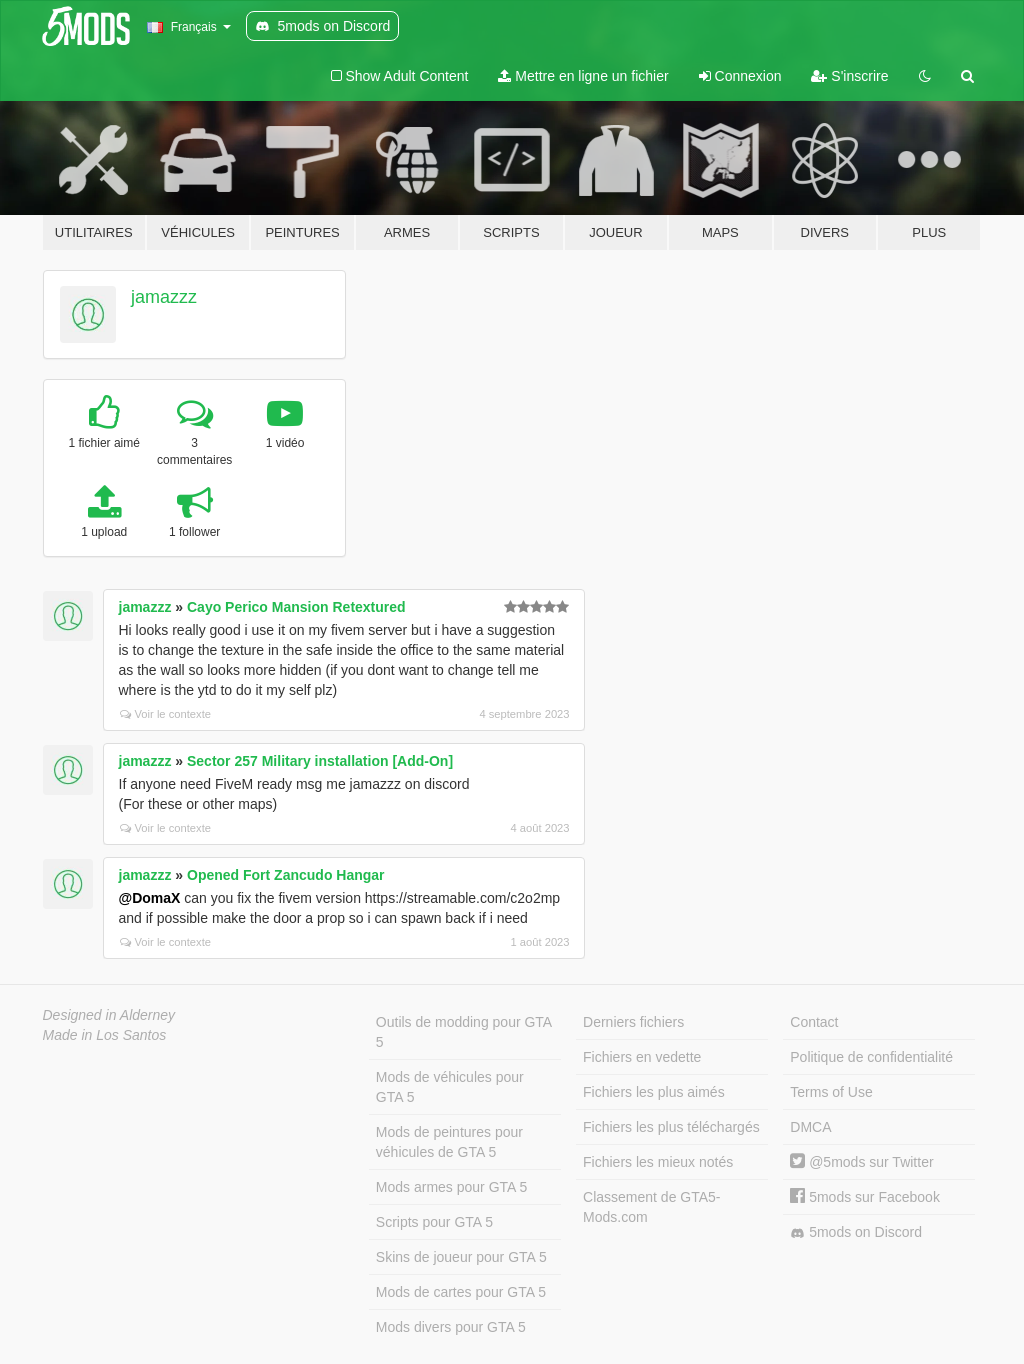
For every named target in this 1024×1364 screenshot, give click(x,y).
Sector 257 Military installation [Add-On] (320, 761)
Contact (814, 1022)
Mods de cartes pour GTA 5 (461, 1292)
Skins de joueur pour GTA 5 (461, 1257)
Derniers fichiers (633, 1022)
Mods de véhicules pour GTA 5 (450, 1087)
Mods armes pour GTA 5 (451, 1187)
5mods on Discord (856, 1232)
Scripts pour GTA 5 (434, 1222)
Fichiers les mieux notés (658, 1162)
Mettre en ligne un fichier (583, 76)
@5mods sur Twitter (861, 1162)
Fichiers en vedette (642, 1057)
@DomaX (150, 898)
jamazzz (164, 297)
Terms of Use (831, 1092)
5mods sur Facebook (865, 1197)
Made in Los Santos (105, 1035)
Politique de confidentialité (871, 1057)
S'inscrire (849, 76)
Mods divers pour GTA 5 (451, 1327)
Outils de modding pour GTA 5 (464, 1032)
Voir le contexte (166, 714)
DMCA (810, 1127)
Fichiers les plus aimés (654, 1092)
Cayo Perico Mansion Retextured (296, 607)
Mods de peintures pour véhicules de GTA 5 (449, 1142)
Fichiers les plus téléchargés (671, 1127)
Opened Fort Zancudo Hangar (286, 875)
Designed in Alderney (109, 1015)
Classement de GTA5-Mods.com (651, 1207)
